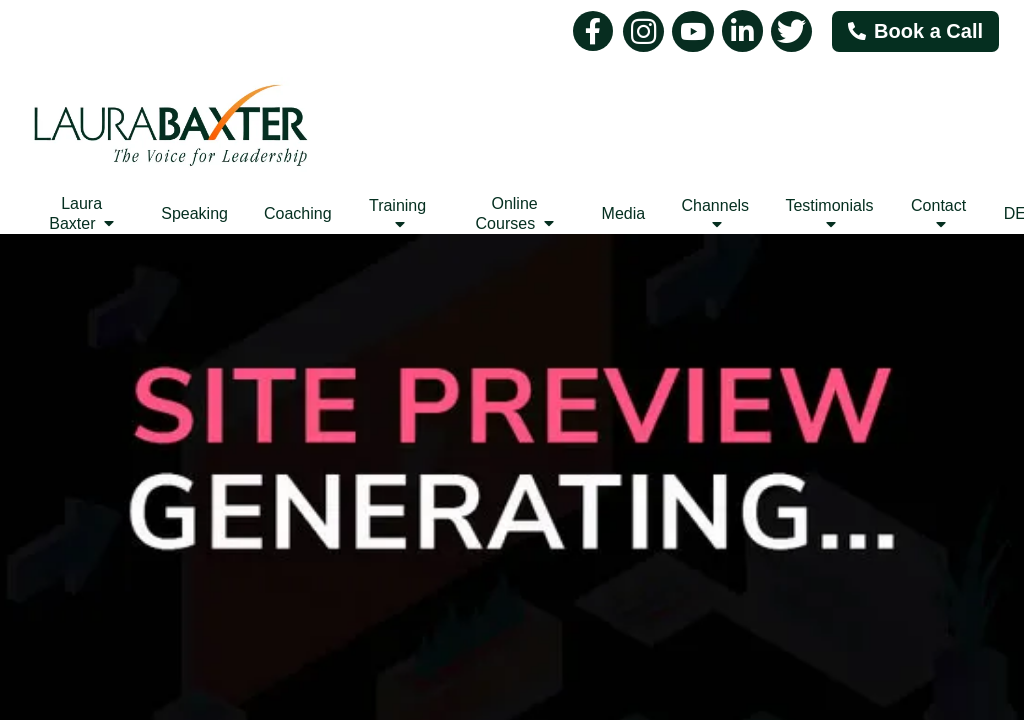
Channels (715, 214)
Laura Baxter (81, 213)
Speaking (194, 213)
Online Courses (515, 213)
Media (624, 213)
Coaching (298, 213)
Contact (938, 214)
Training (397, 214)
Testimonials (829, 214)
